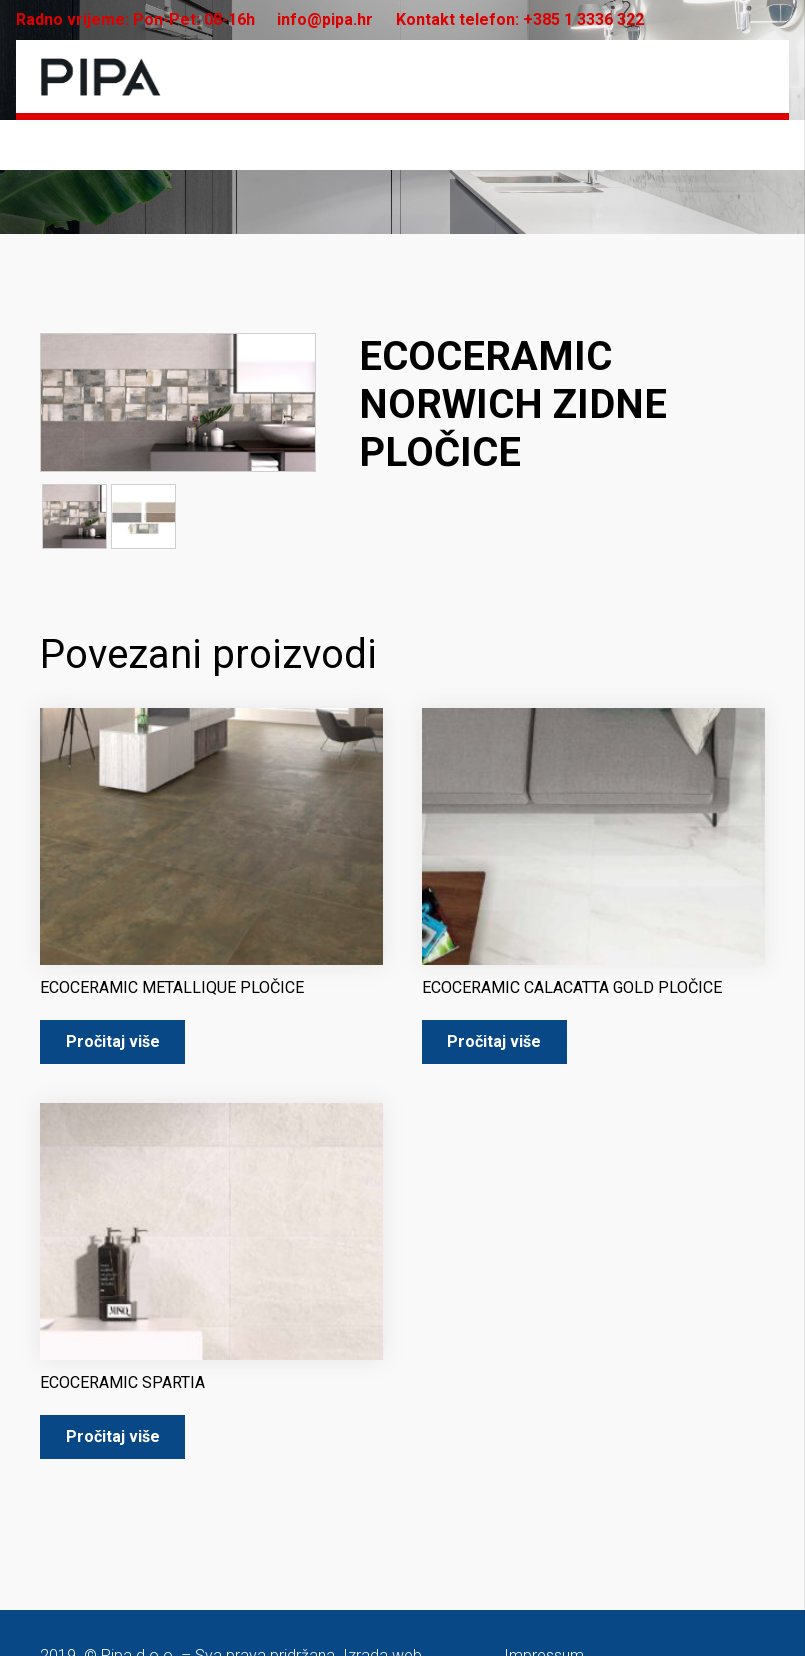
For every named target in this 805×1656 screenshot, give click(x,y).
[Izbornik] (750, 77)
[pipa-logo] (100, 77)
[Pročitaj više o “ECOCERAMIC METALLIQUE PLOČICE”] (112, 1042)
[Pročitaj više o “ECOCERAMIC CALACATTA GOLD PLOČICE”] (494, 1042)
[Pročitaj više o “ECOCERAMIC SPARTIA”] (112, 1437)
